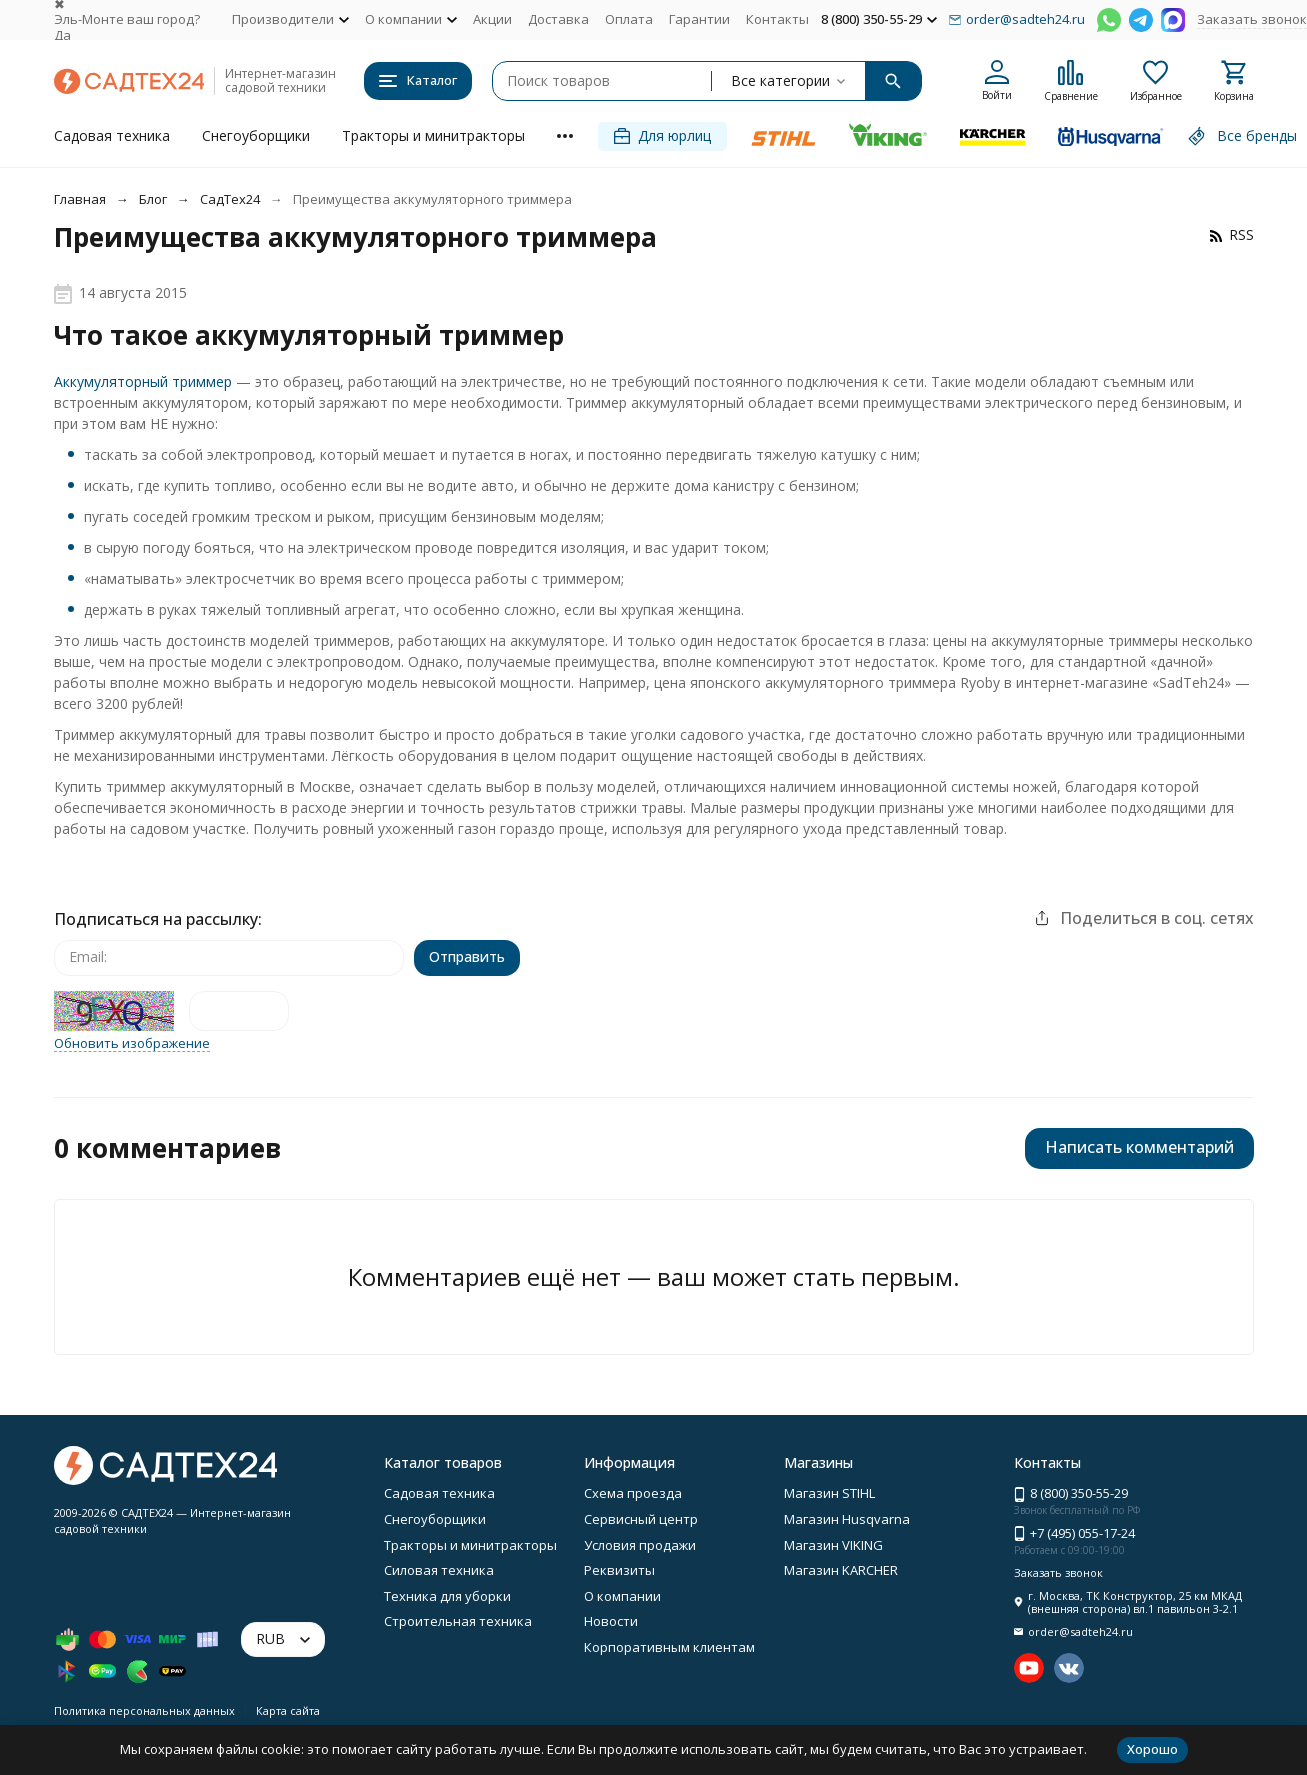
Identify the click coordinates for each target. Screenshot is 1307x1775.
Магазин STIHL (829, 1493)
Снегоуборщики (256, 135)
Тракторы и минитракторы (433, 135)
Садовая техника (112, 135)
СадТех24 (230, 199)
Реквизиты (619, 1570)
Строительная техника (458, 1621)
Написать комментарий (1139, 1147)
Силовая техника (439, 1570)
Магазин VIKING (833, 1545)
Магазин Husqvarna (847, 1519)
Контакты (777, 19)
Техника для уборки (447, 1596)
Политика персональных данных (144, 1710)
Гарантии (699, 19)
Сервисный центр (641, 1519)
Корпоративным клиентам (669, 1647)
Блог (153, 199)
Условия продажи (640, 1545)
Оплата (629, 19)
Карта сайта (288, 1710)
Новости (611, 1621)
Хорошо (1152, 1749)
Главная (80, 199)
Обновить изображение (132, 1044)
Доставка (558, 19)
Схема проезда (633, 1493)
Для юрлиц (662, 135)
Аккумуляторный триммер (143, 381)
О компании (622, 1596)
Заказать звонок (1252, 19)
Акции (492, 19)
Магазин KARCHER (841, 1570)
